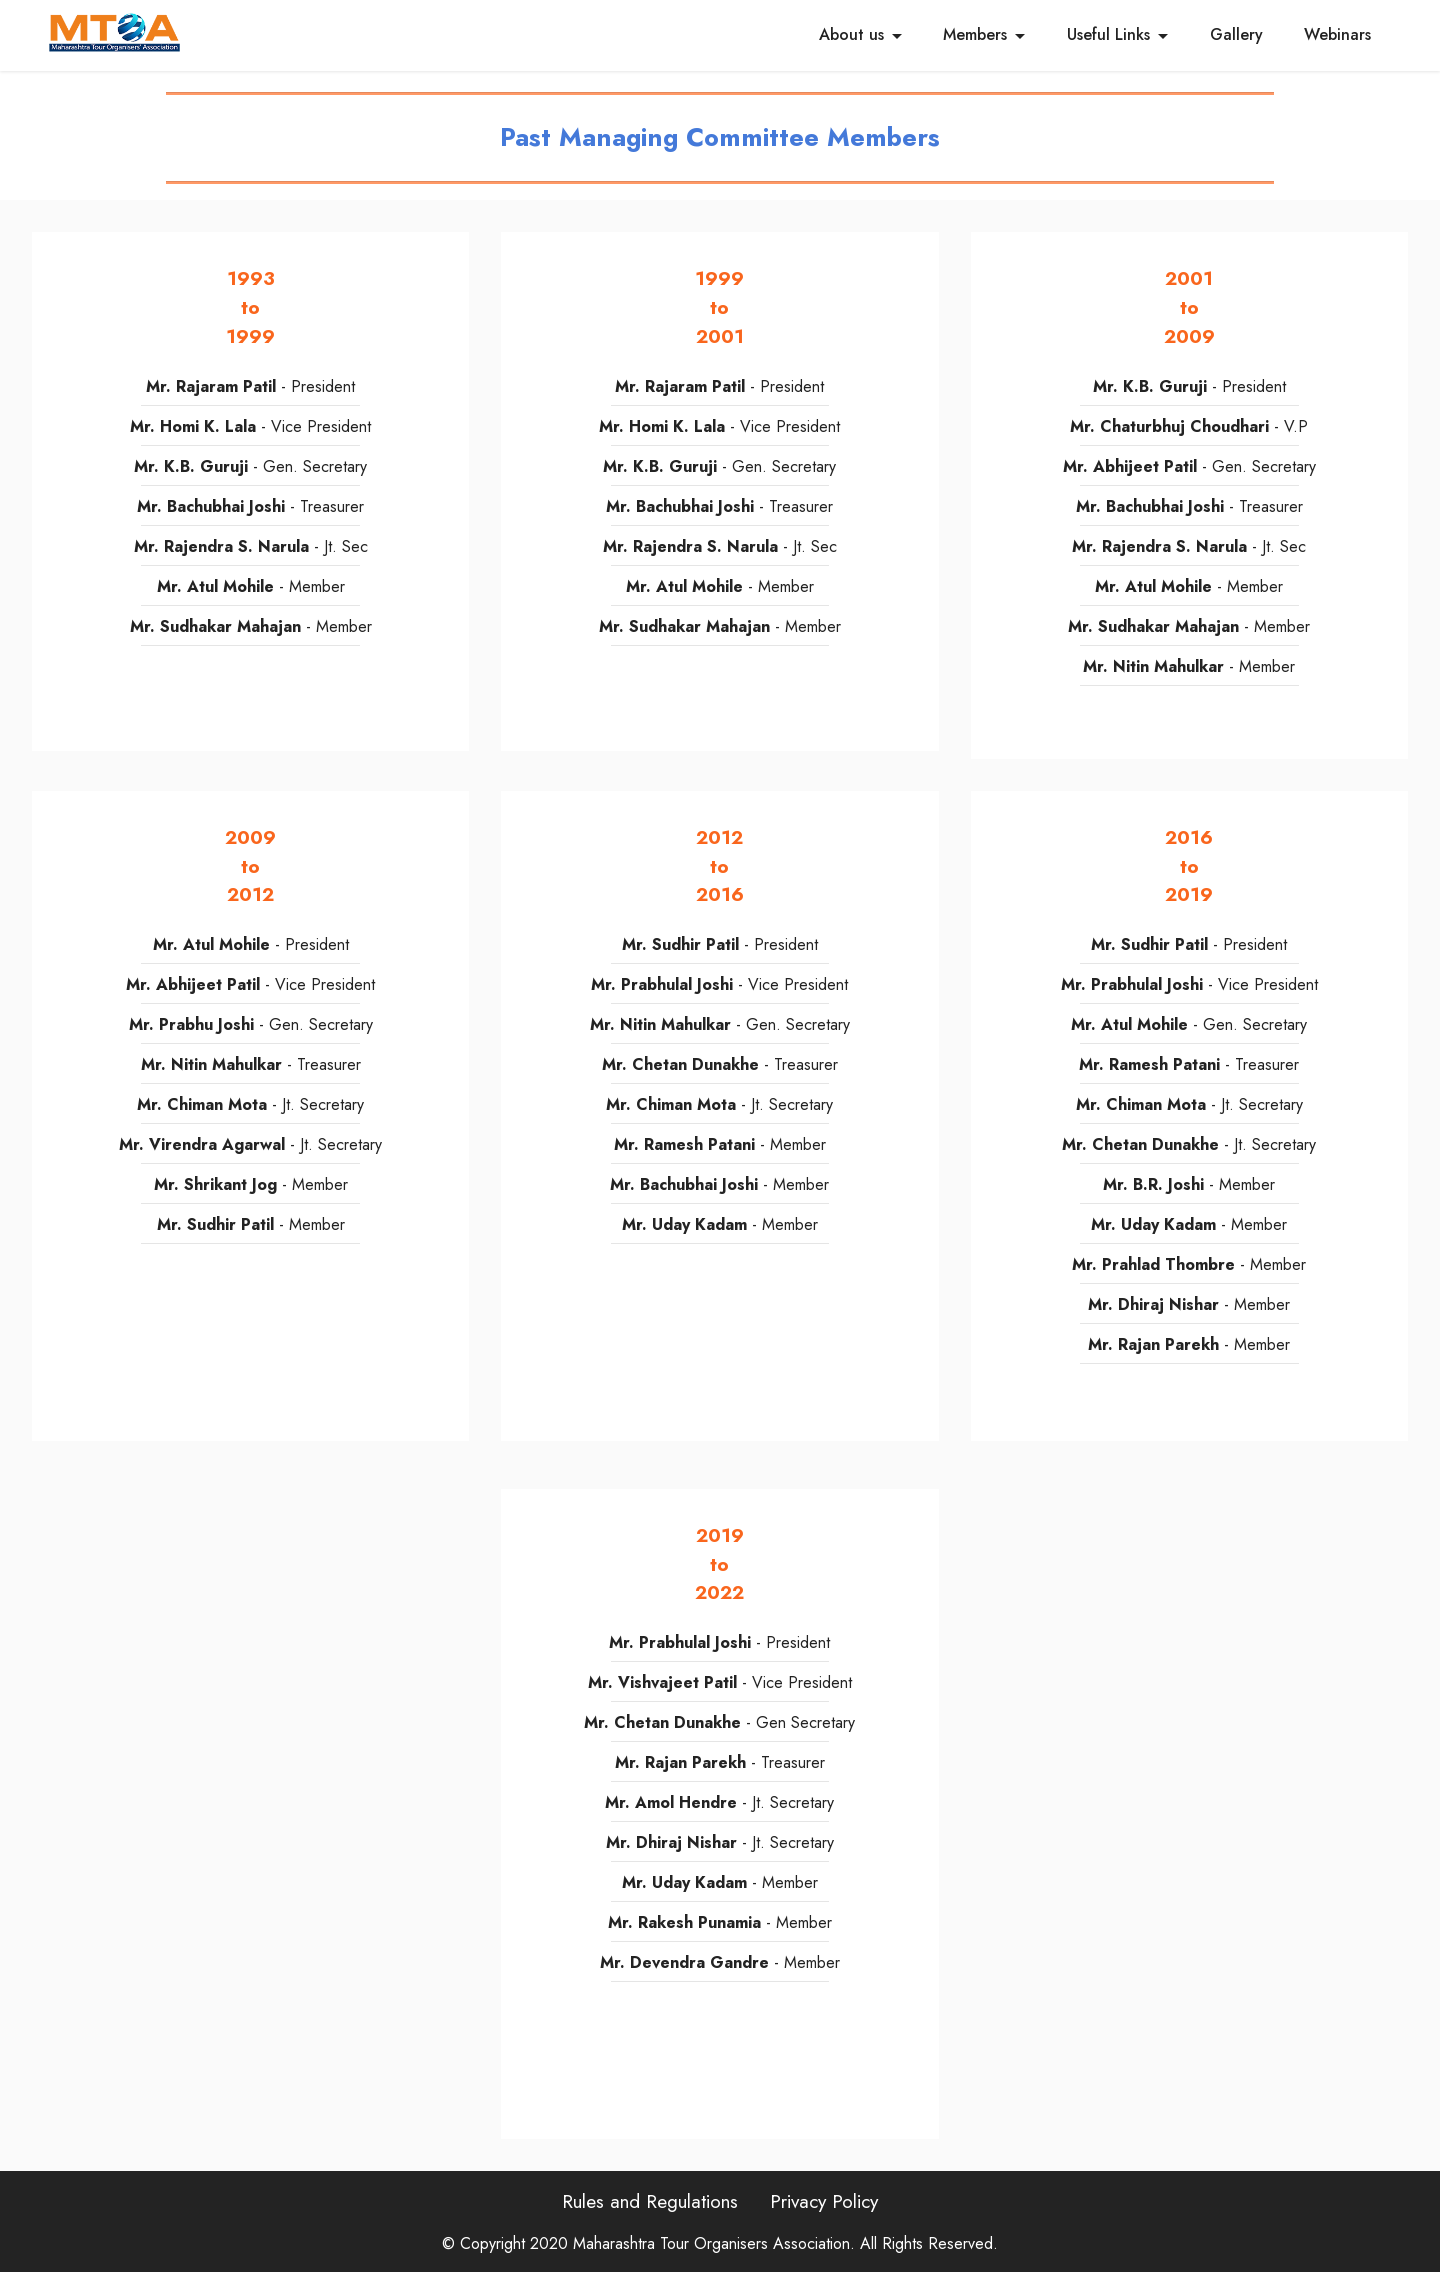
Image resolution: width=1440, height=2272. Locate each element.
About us (851, 34)
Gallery (1236, 34)
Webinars (1337, 34)
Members (975, 34)
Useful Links (1108, 34)
